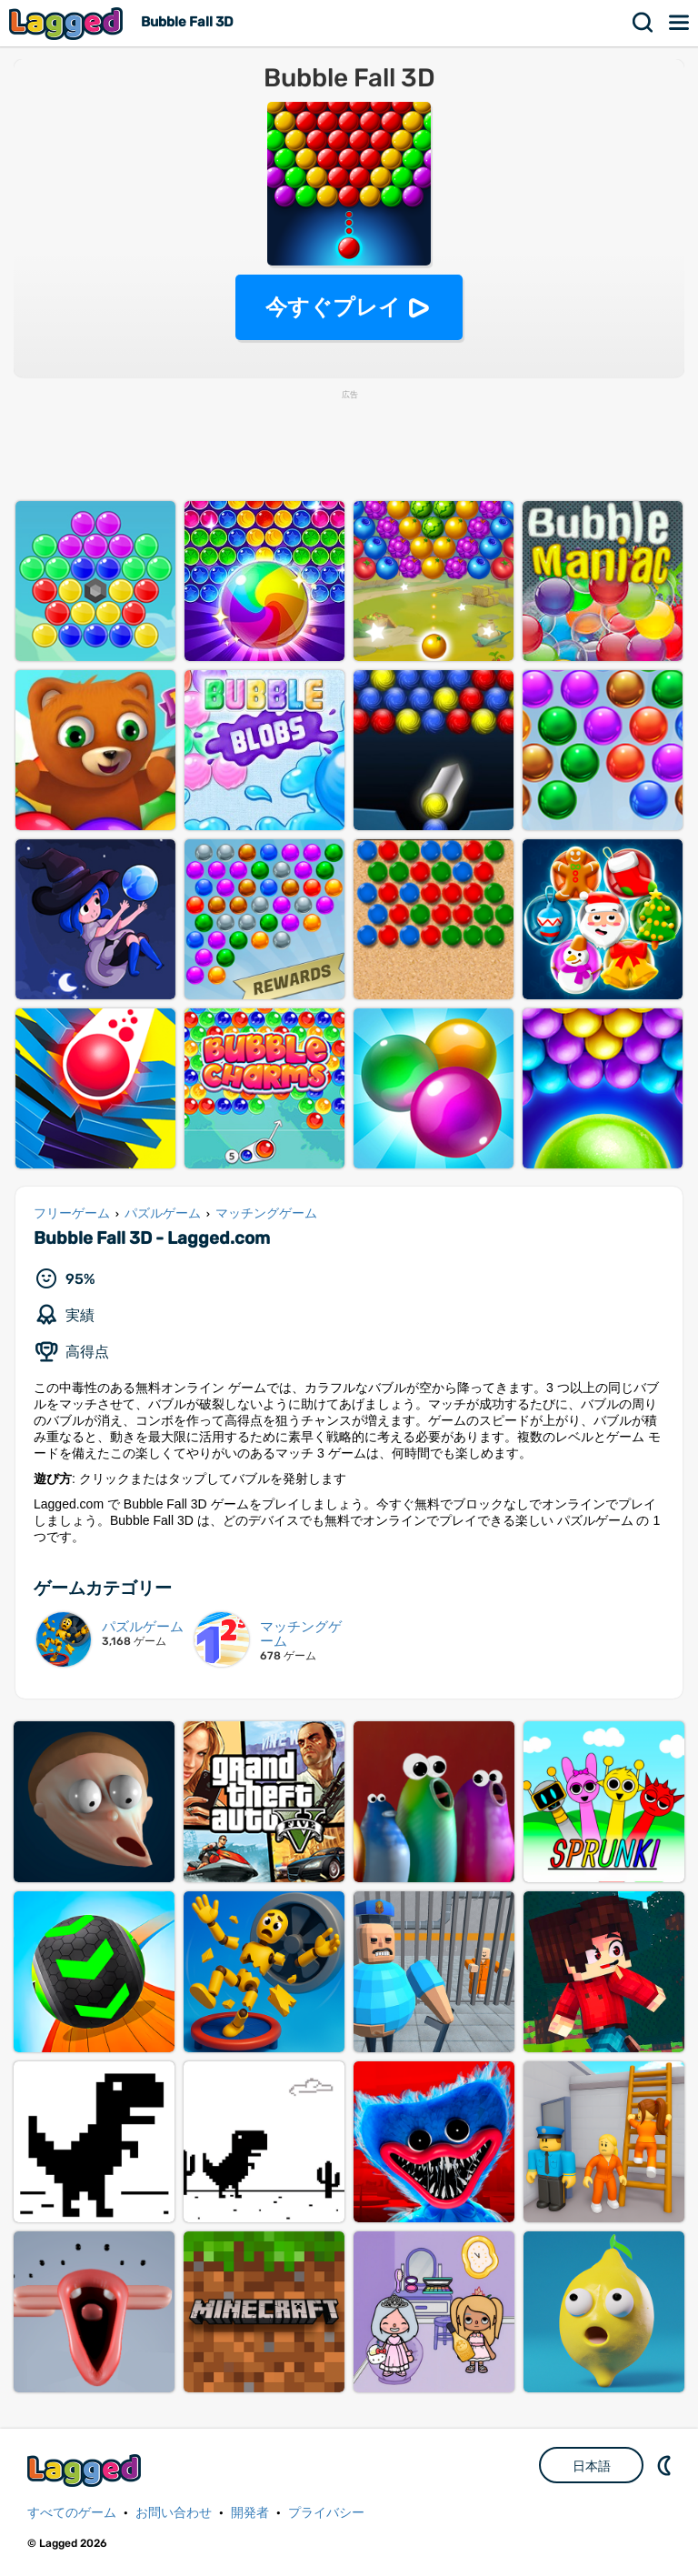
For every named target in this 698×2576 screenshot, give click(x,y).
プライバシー (326, 2513)
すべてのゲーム (71, 2513)
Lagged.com (86, 2470)
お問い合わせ (173, 2513)
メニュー (680, 22)
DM (666, 2465)
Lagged (68, 23)
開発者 (250, 2513)
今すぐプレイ (333, 307)
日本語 (592, 2466)
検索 (643, 22)
